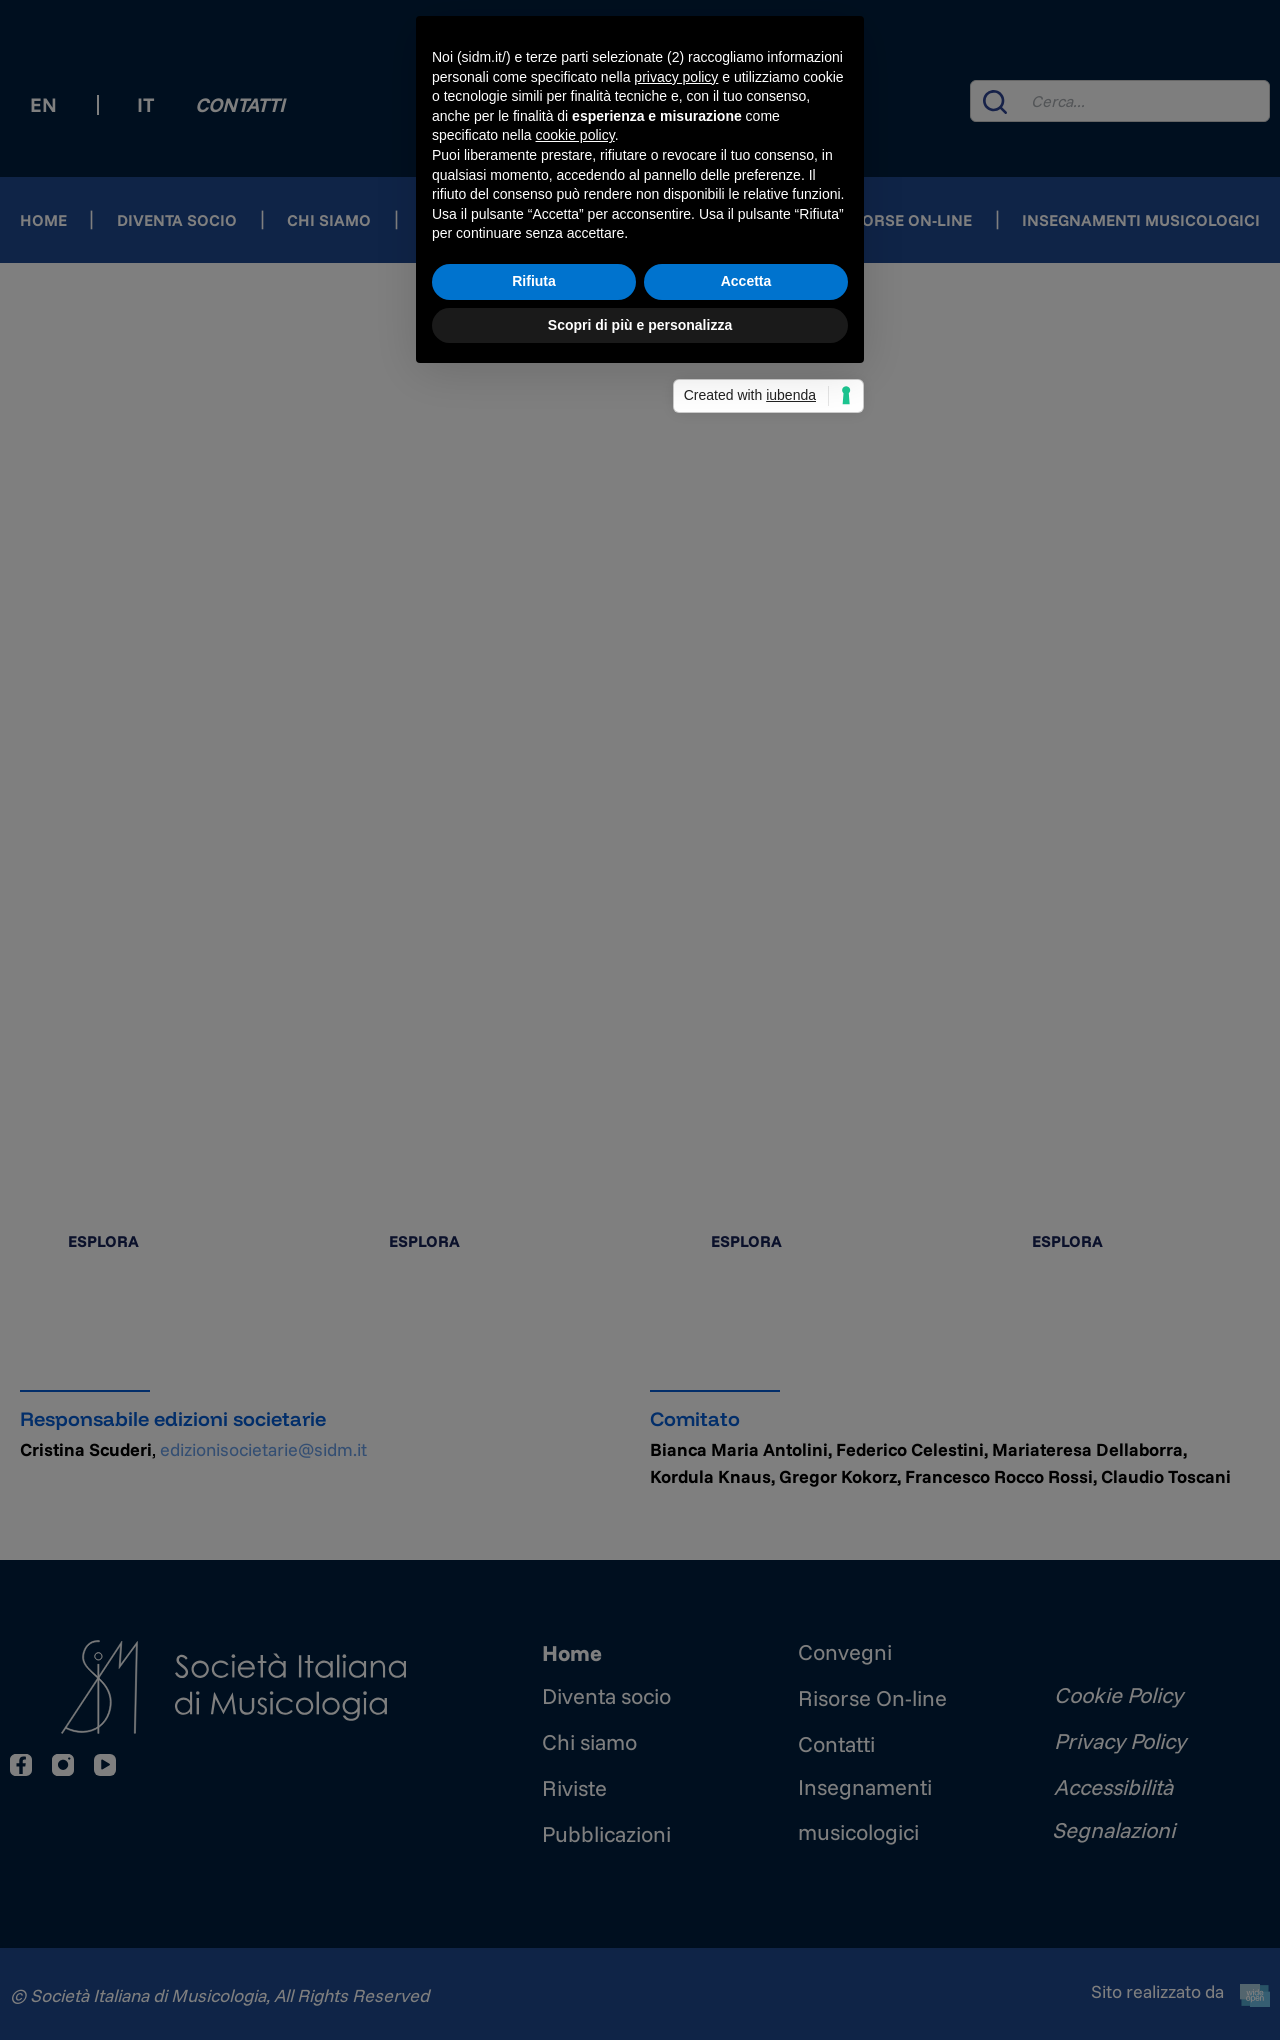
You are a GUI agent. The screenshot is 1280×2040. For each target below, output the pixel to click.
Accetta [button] (746, 1111)
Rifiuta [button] (534, 1111)
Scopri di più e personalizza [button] (640, 1155)
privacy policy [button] (676, 907)
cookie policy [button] (575, 966)
